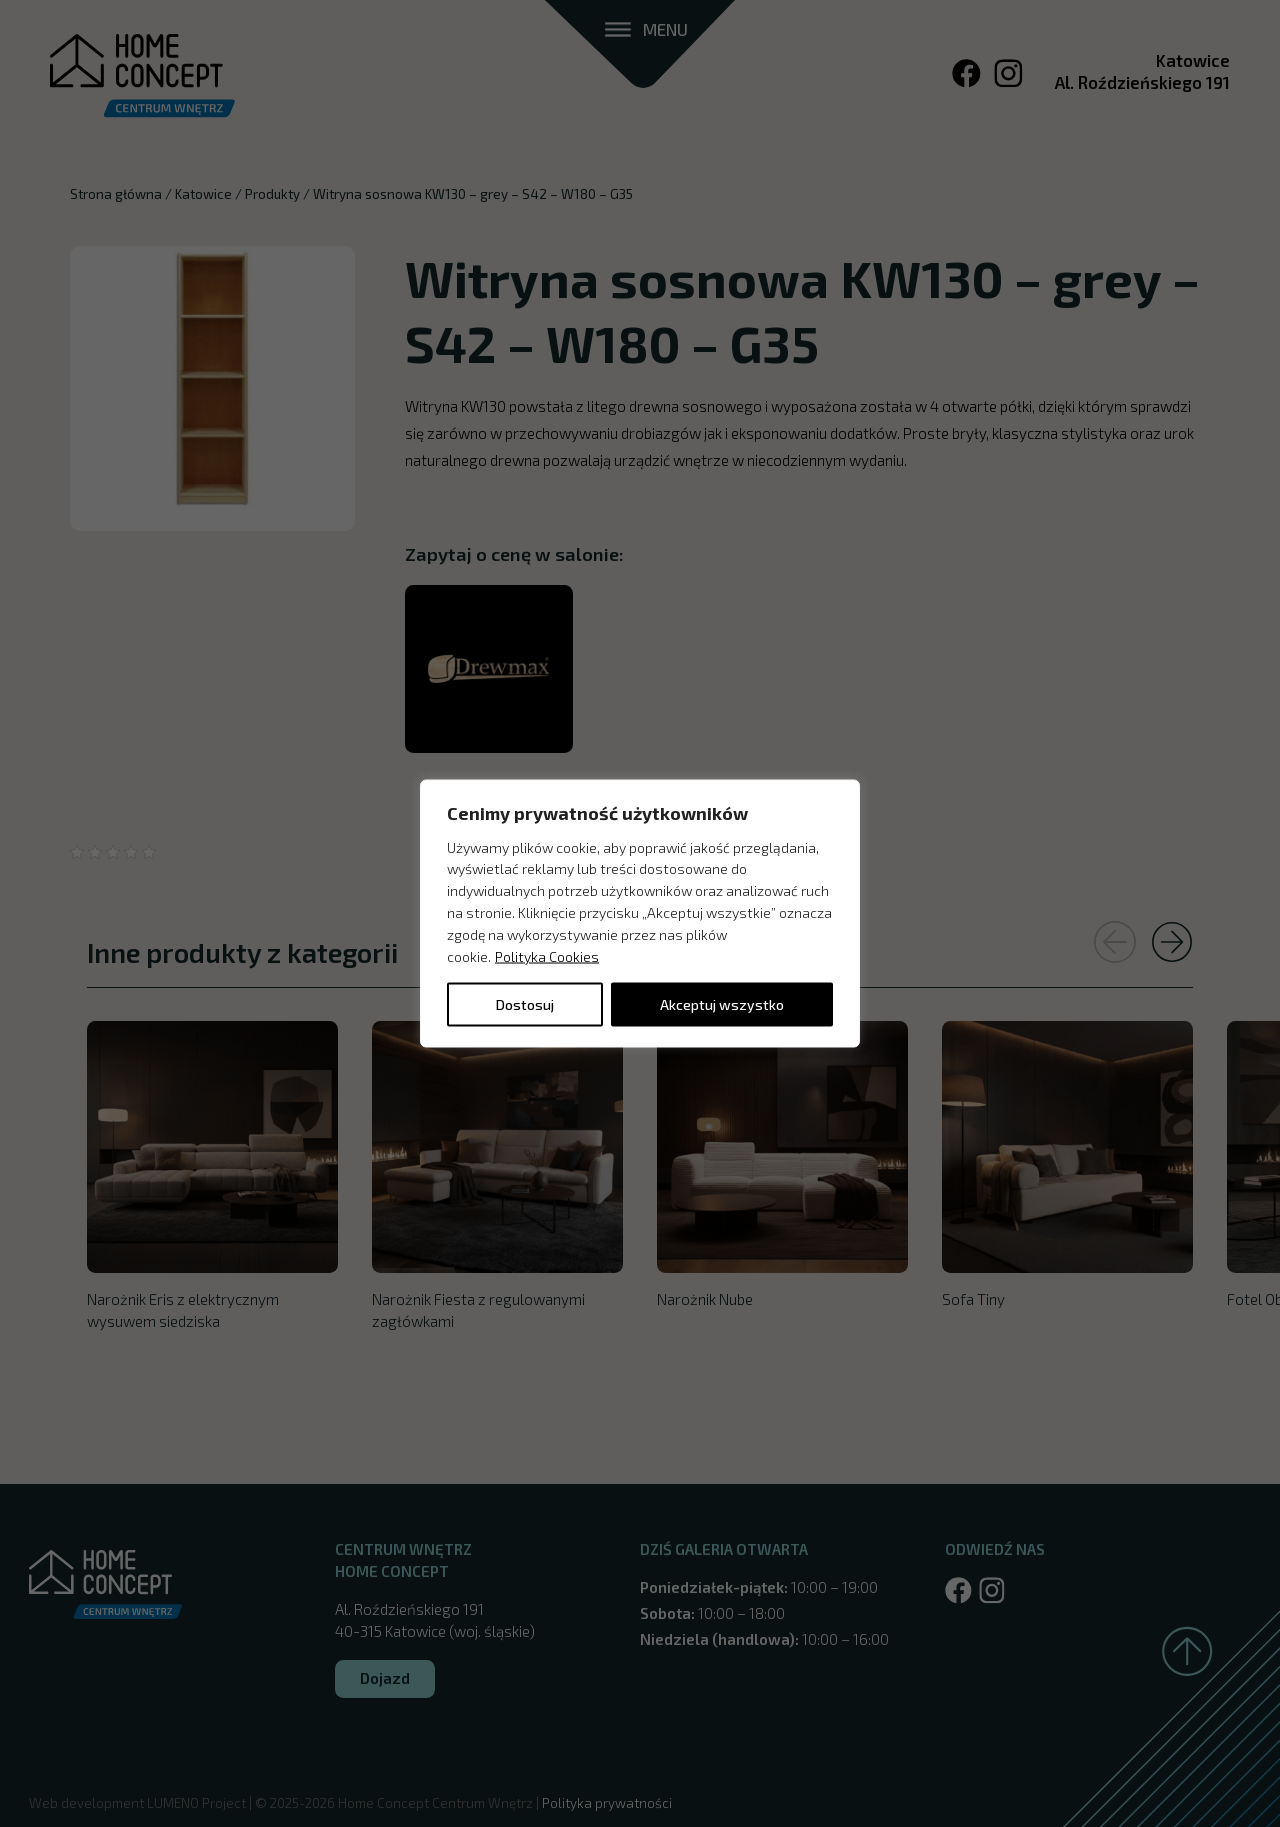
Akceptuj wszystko (722, 1004)
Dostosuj (525, 1004)
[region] (640, 913)
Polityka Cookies (547, 955)
